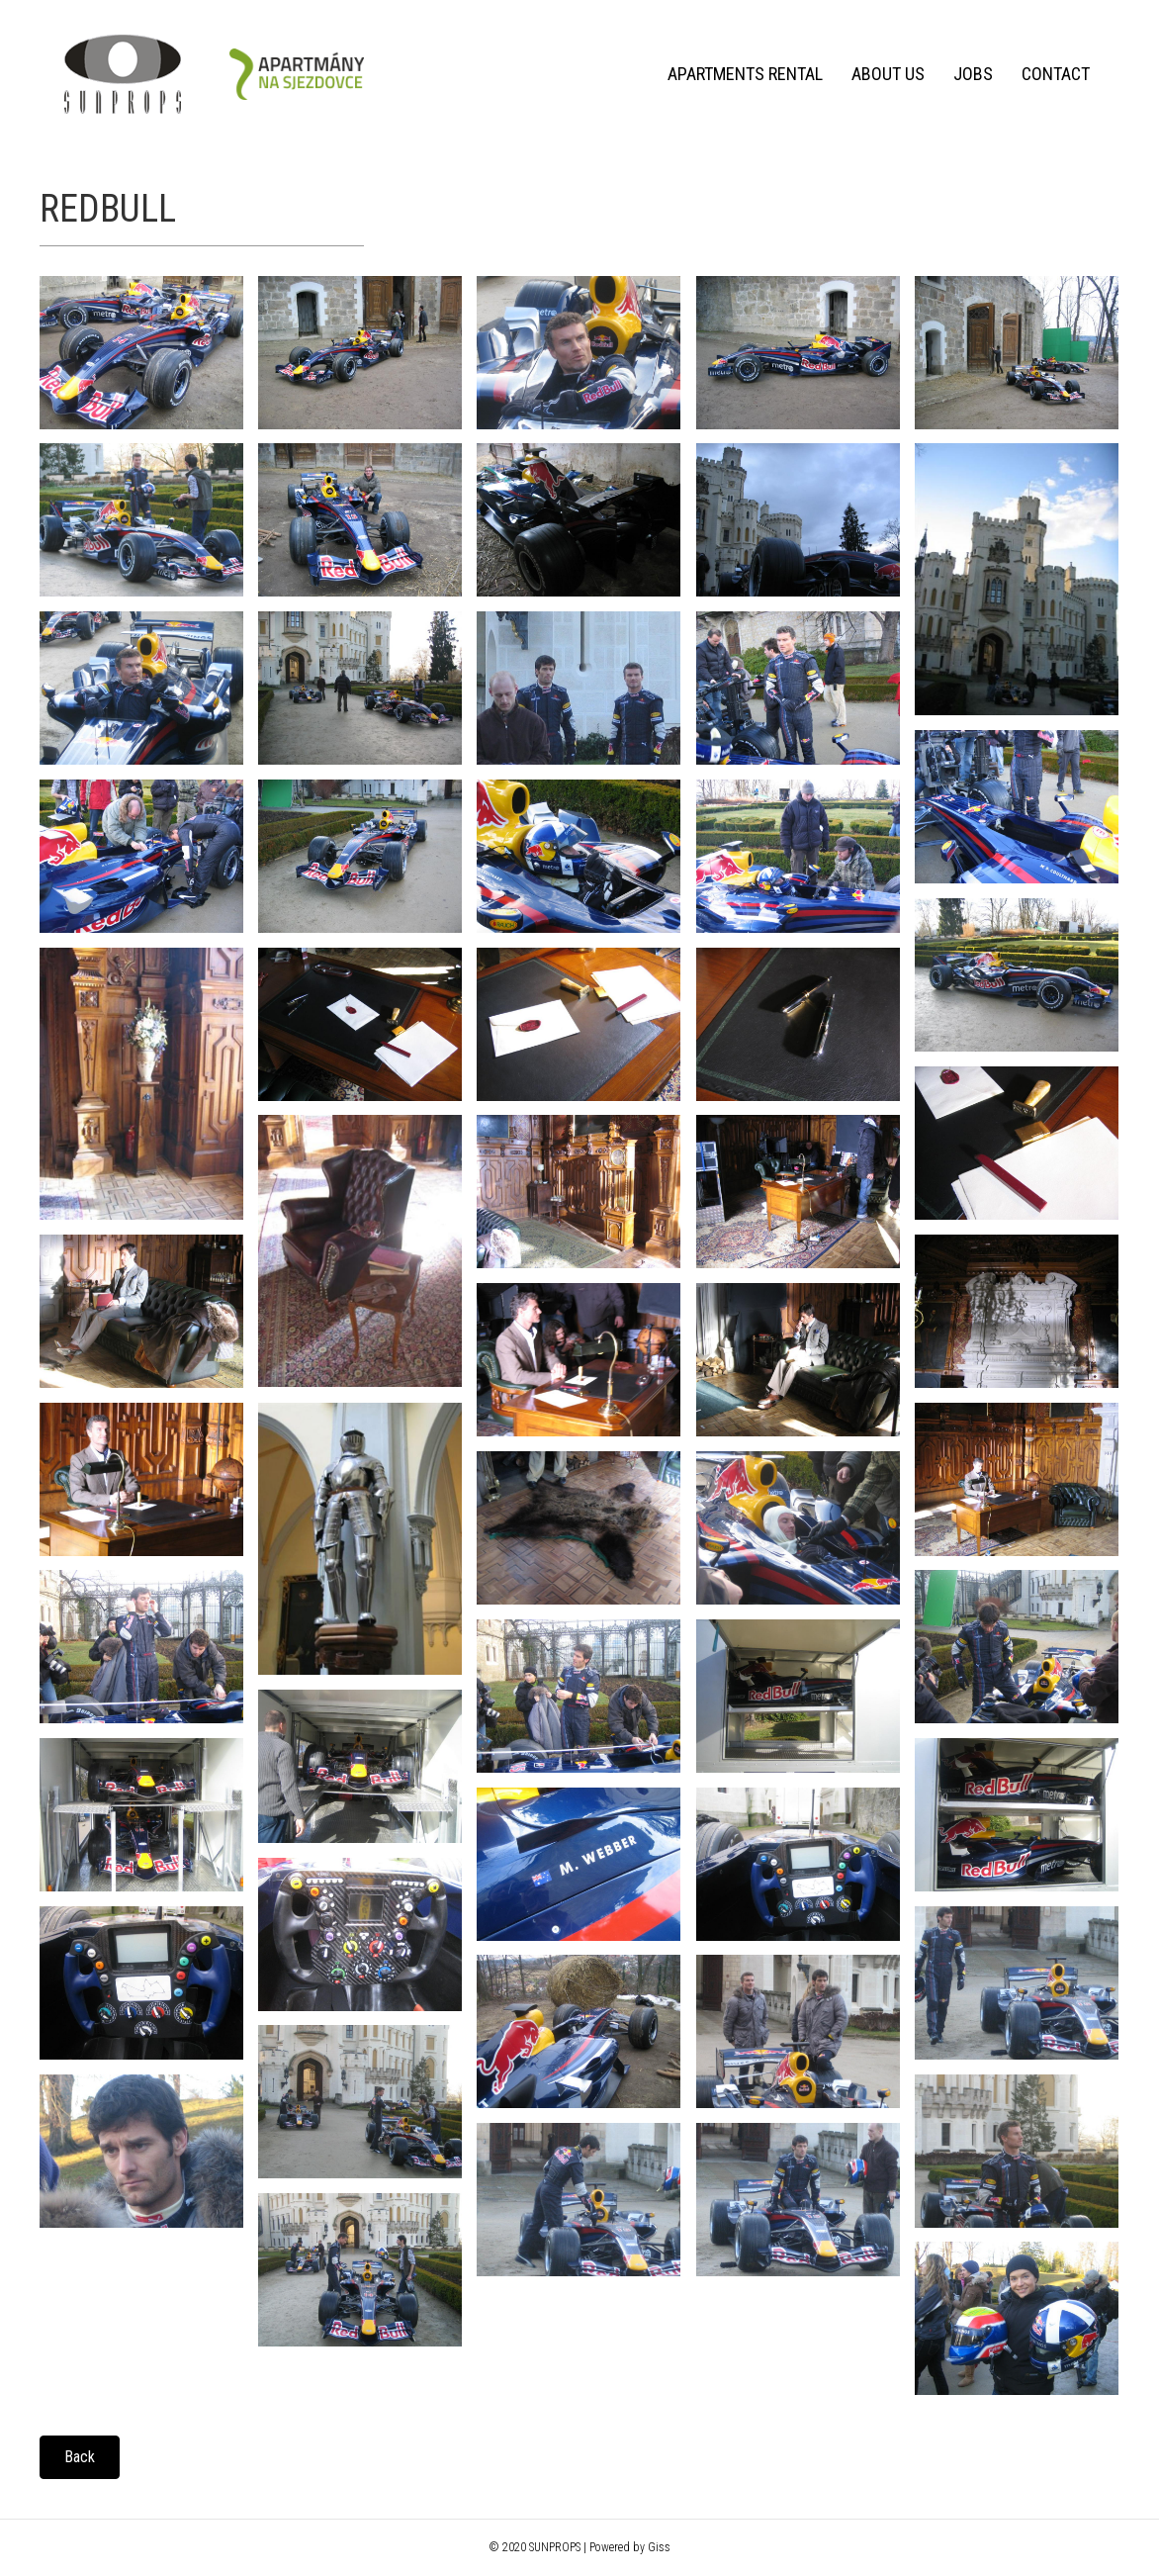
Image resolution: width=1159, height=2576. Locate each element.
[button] (80, 2457)
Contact (1056, 73)
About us (888, 73)
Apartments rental (745, 73)
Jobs (973, 73)
